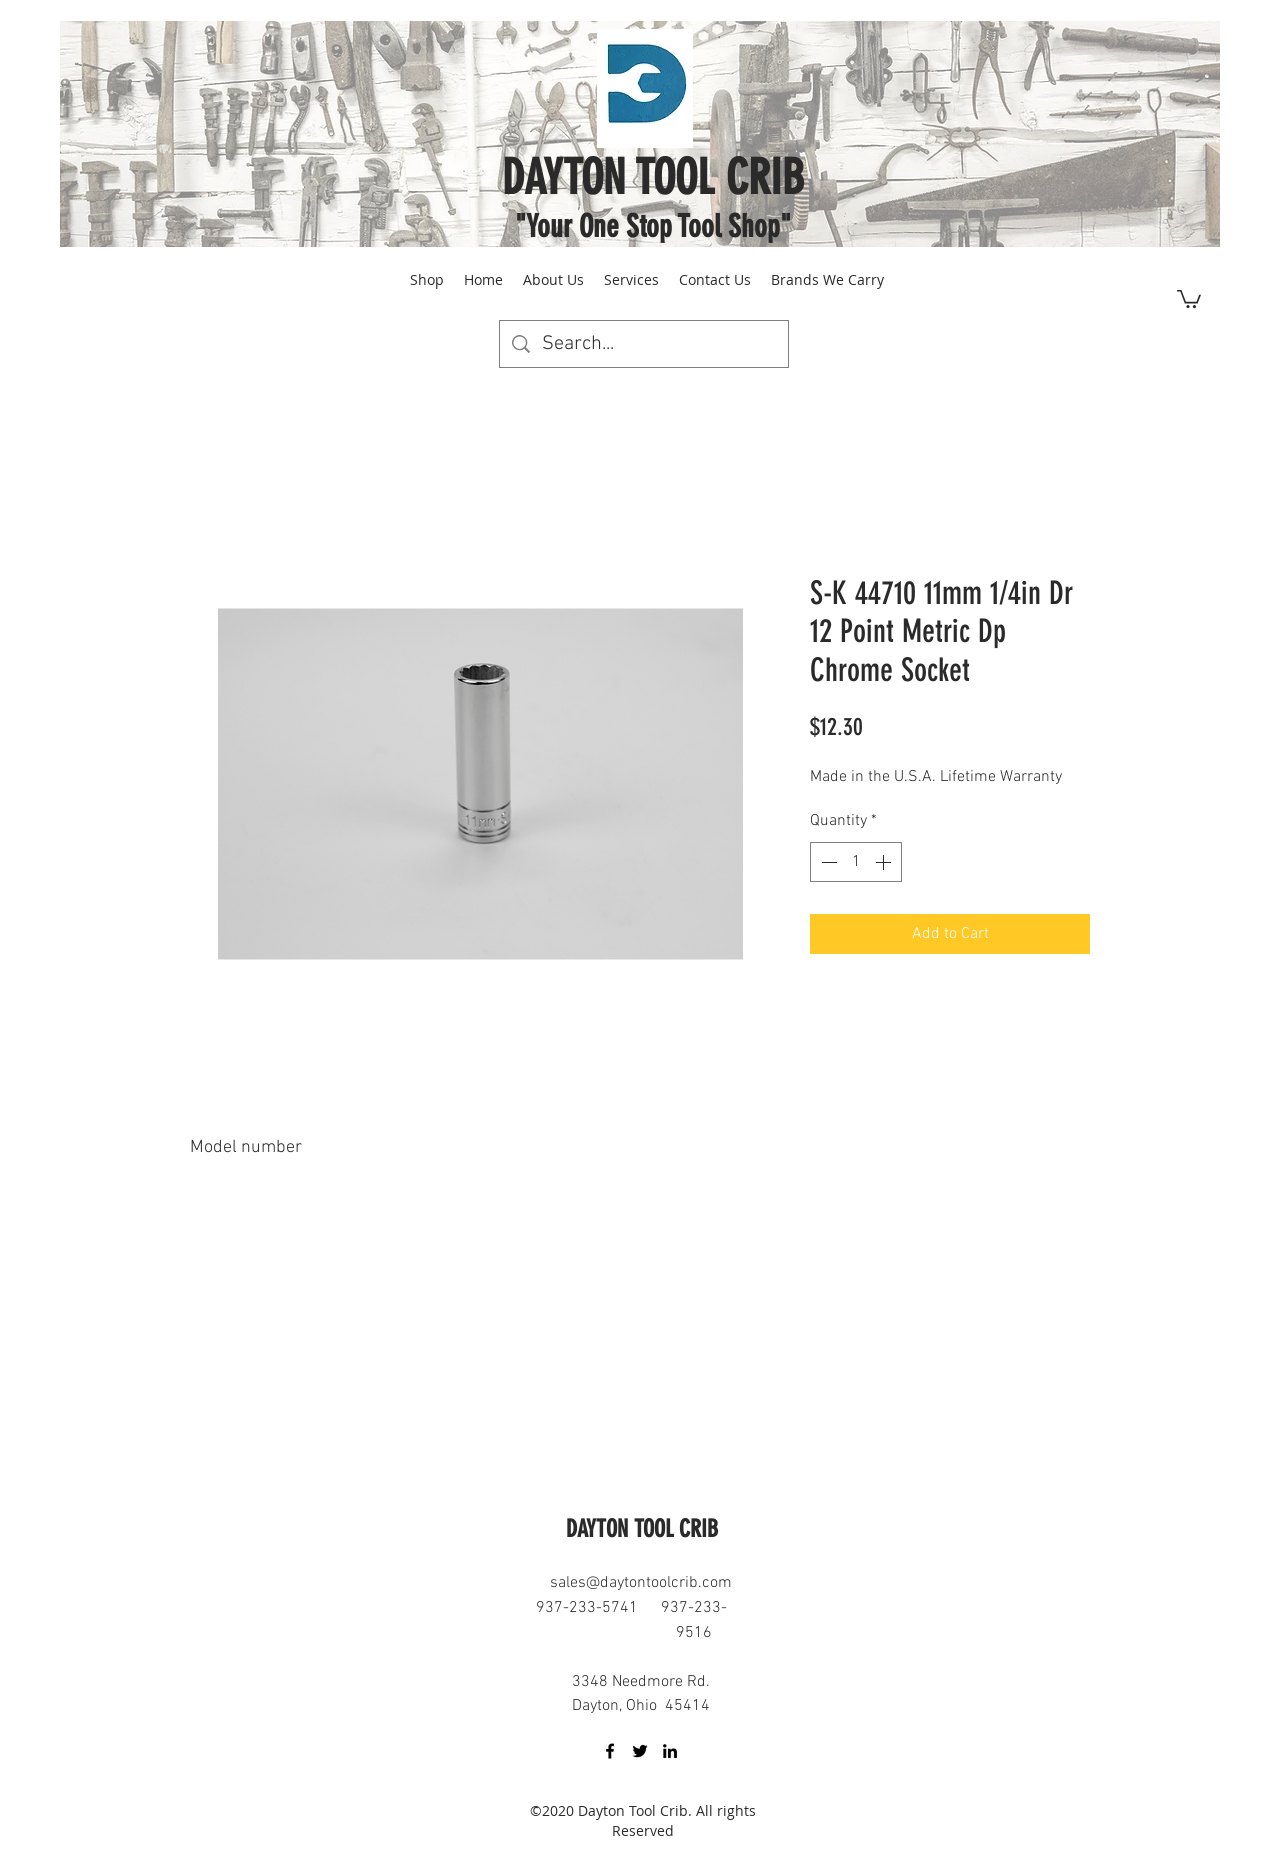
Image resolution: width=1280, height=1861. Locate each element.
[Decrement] (827, 862)
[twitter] (640, 1751)
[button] (1189, 298)
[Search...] (644, 344)
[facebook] (610, 1751)
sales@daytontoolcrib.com (641, 1583)
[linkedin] (670, 1751)
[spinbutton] (856, 862)
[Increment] (885, 862)
